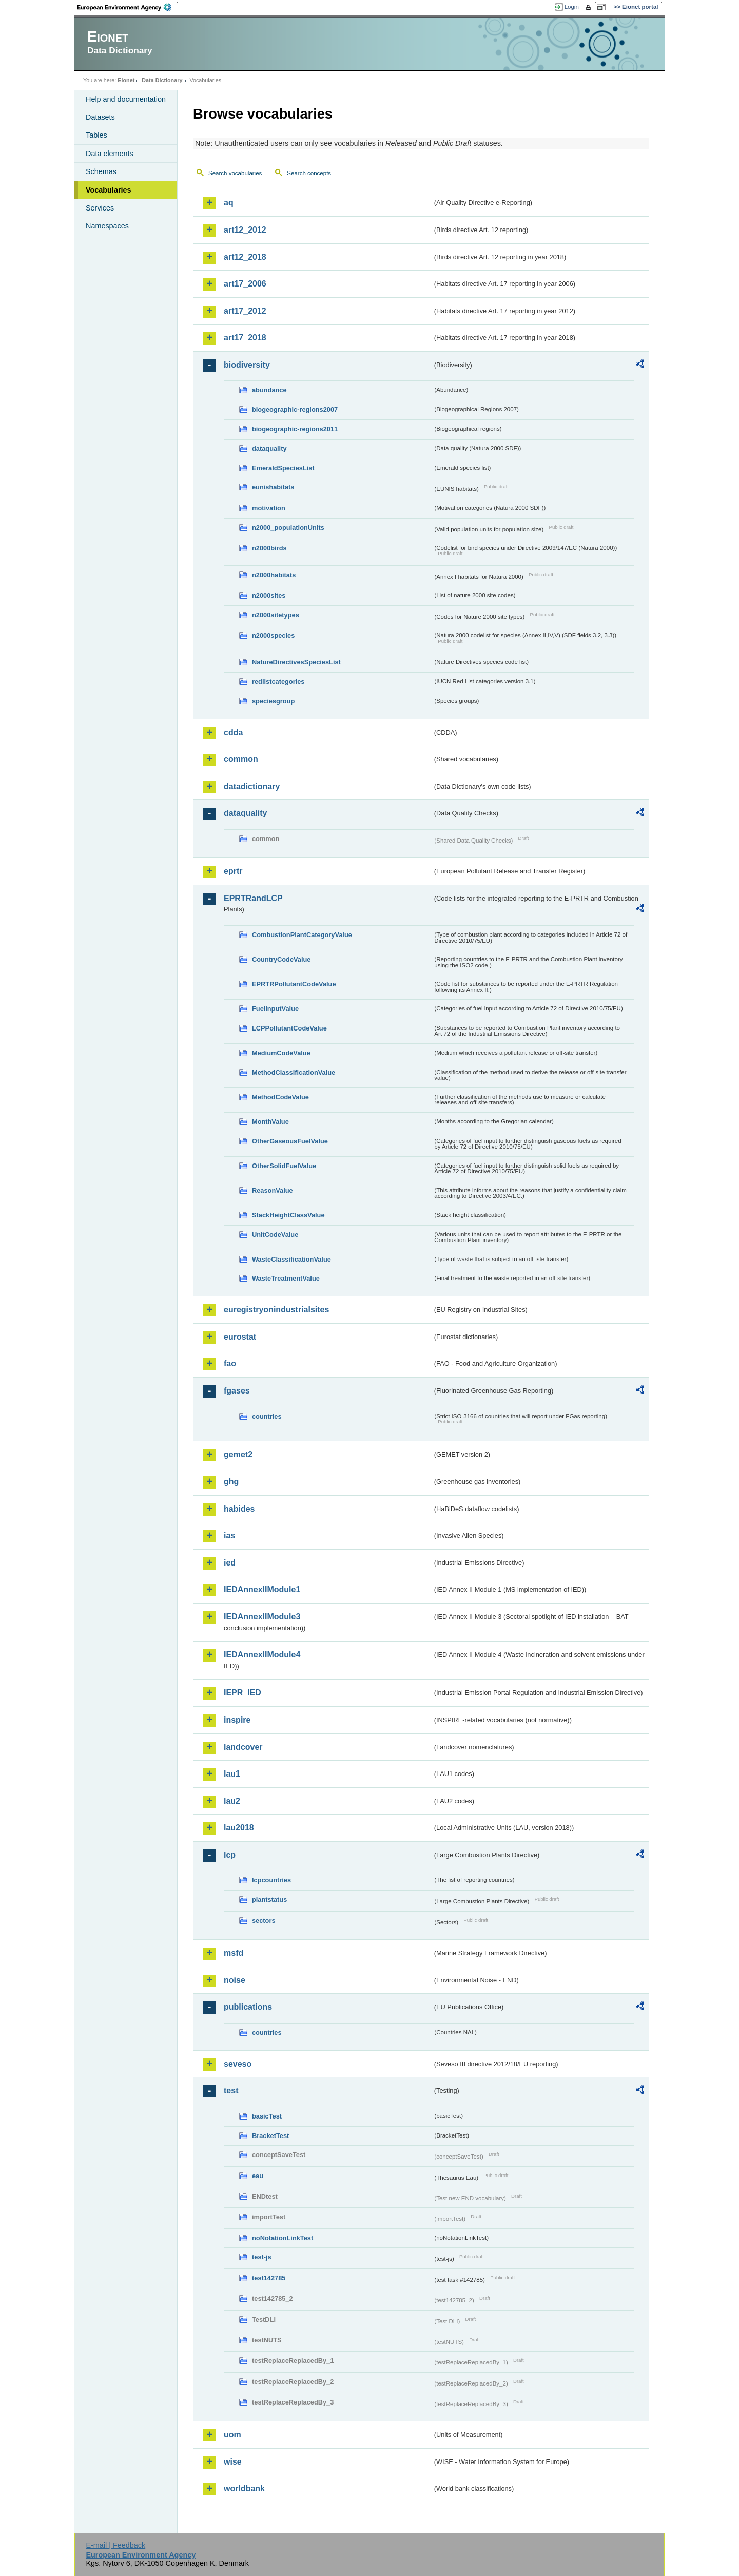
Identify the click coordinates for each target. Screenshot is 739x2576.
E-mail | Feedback (115, 2545)
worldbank (244, 2488)
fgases (237, 1390)
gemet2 (238, 1454)
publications (248, 2006)
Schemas (101, 171)
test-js (261, 2257)
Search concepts (309, 173)
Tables (96, 135)
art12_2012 (245, 229)
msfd (233, 1953)
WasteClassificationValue (291, 1259)
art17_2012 (245, 311)
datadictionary (252, 786)
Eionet (126, 80)
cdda (233, 732)
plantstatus (269, 1899)
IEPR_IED (242, 1692)
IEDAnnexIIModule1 (262, 1589)
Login (572, 7)
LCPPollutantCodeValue (289, 1028)
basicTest (267, 2116)
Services (100, 208)
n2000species (273, 635)
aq (229, 202)
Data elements (109, 153)
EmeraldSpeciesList (283, 468)
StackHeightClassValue (288, 1215)
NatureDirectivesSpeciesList (296, 662)
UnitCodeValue (275, 1234)
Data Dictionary (162, 80)
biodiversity (247, 364)
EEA (127, 7)
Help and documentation (126, 99)
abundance (269, 390)
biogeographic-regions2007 (295, 409)
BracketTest (270, 2136)
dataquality (269, 448)
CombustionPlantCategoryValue (302, 935)
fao (230, 1363)
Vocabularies (108, 190)
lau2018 (239, 1827)
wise (233, 2461)
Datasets (100, 117)
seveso (237, 2063)
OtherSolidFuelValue (284, 1166)
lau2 (232, 1801)
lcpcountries (271, 1880)
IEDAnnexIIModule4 (262, 1654)
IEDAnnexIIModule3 (262, 1616)
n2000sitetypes (275, 615)
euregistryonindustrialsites (276, 1309)
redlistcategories (278, 681)
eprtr (233, 871)
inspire (237, 1719)
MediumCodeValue (281, 1053)
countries (267, 1416)
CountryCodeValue (281, 959)
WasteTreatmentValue (286, 1278)
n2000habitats (274, 575)
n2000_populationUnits (288, 527)
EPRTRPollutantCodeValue (294, 984)
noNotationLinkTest (282, 2238)
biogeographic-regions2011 (295, 429)
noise (234, 1980)
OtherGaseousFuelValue (290, 1141)
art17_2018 (245, 337)
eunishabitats (273, 487)
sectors (264, 1920)
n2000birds (269, 548)
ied (230, 1562)
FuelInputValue (275, 1009)
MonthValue (270, 1121)
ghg (231, 1481)
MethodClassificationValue (293, 1072)
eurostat (240, 1336)
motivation (268, 508)
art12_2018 (245, 257)
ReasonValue (272, 1190)
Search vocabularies (235, 173)
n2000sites (268, 595)
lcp (230, 1854)
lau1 (232, 1773)
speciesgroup (273, 701)
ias (229, 1535)
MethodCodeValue (280, 1097)
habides (239, 1508)
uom (232, 2434)
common (241, 759)
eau (257, 2176)
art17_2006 (245, 283)
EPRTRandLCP (253, 898)
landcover (243, 1747)
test (231, 2090)
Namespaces (107, 226)
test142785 (268, 2278)
